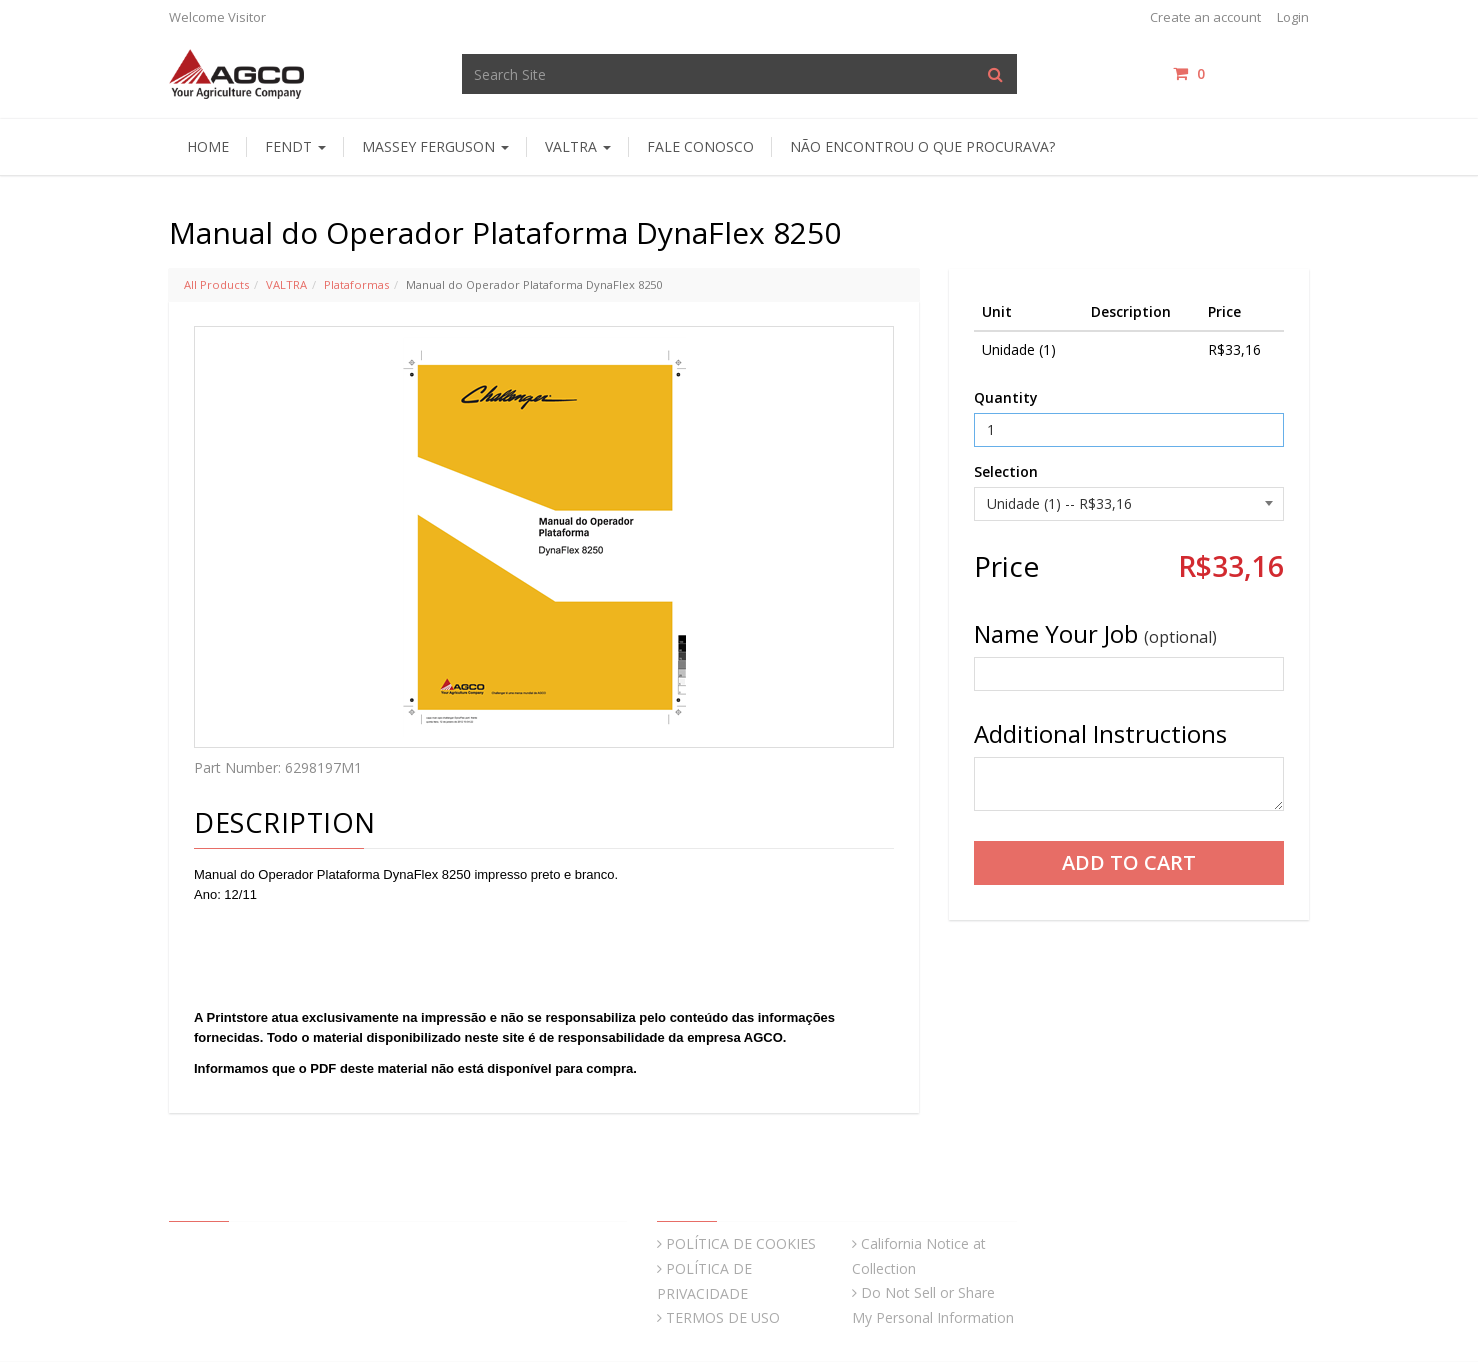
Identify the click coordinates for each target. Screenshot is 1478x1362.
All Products (216, 284)
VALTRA (286, 284)
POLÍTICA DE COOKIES (741, 1243)
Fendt (295, 146)
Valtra (578, 146)
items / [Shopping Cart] (1241, 73)
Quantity (1006, 397)
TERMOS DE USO (723, 1317)
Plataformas (356, 284)
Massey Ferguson (435, 146)
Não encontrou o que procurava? (922, 146)
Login (1293, 17)
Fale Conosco (700, 146)
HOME (208, 146)
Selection (1006, 471)
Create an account (1205, 17)
